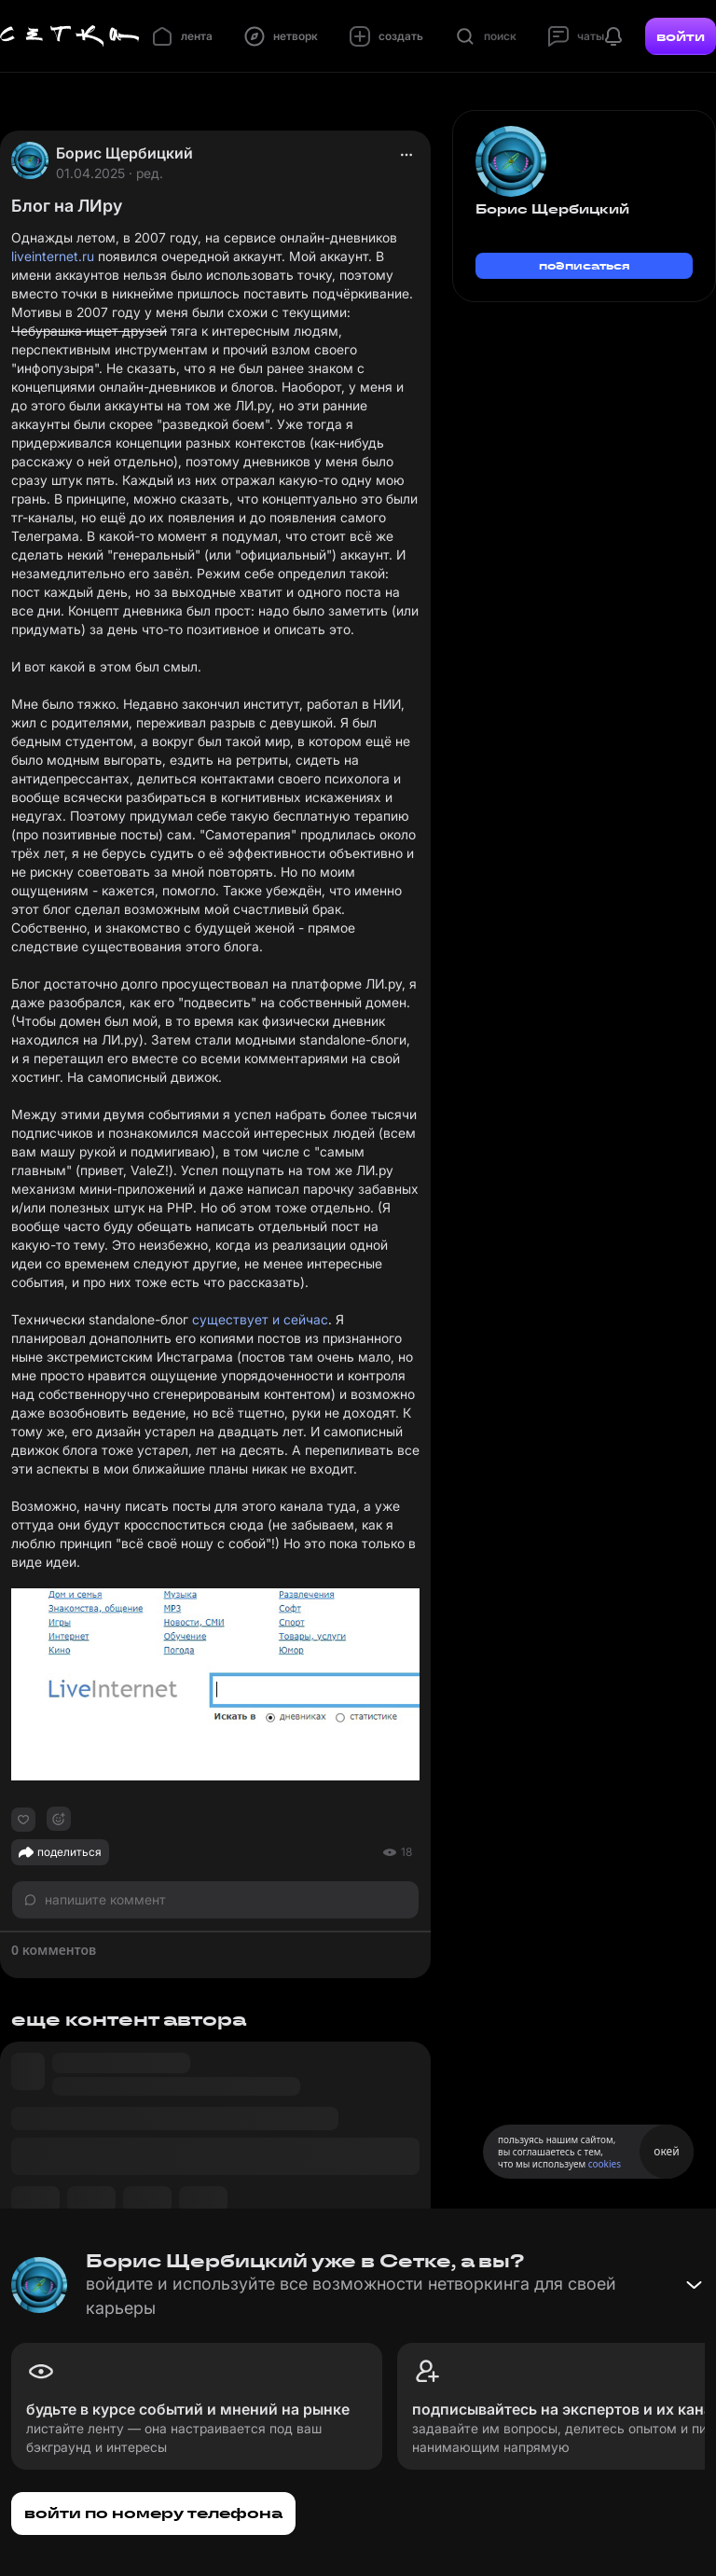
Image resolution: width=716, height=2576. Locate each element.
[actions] (406, 155)
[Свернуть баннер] (693, 2285)
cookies (604, 2163)
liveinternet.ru (52, 256)
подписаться (584, 265)
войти (680, 36)
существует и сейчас (260, 1319)
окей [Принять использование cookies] (666, 2151)
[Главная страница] (70, 36)
